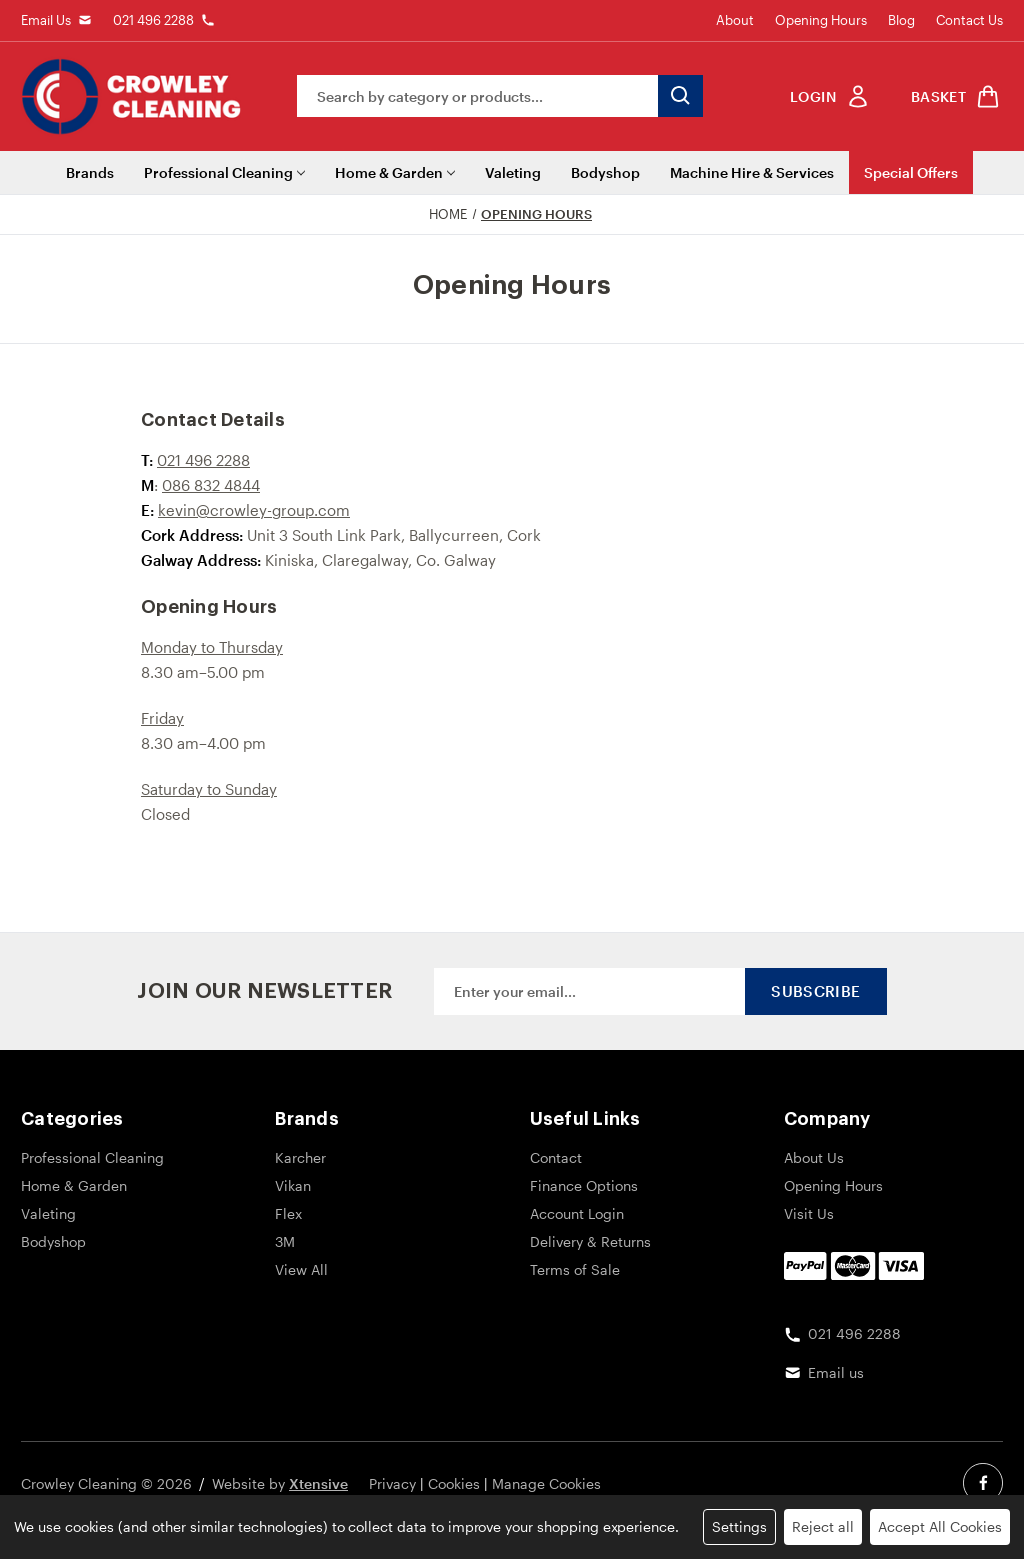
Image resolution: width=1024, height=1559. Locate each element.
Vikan (293, 1185)
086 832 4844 (211, 485)
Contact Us (969, 20)
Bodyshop (605, 172)
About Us (814, 1157)
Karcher (300, 1157)
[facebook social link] (983, 1483)
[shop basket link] (952, 96)
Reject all (823, 1526)
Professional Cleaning (224, 172)
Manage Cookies (546, 1483)
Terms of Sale (575, 1269)
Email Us (46, 20)
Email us (836, 1372)
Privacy (392, 1483)
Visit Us (809, 1213)
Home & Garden (395, 172)
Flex (288, 1213)
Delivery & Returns (590, 1241)
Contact (556, 1157)
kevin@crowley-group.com (254, 510)
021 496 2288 (153, 20)
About (735, 20)
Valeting (513, 172)
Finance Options (584, 1185)
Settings (739, 1526)
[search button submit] (680, 96)
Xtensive (318, 1483)
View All (301, 1269)
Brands (90, 172)
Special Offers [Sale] (911, 172)
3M (285, 1241)
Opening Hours (821, 20)
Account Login (577, 1213)
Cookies (454, 1483)
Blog (901, 20)
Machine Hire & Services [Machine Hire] (752, 172)
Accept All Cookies (940, 1526)
